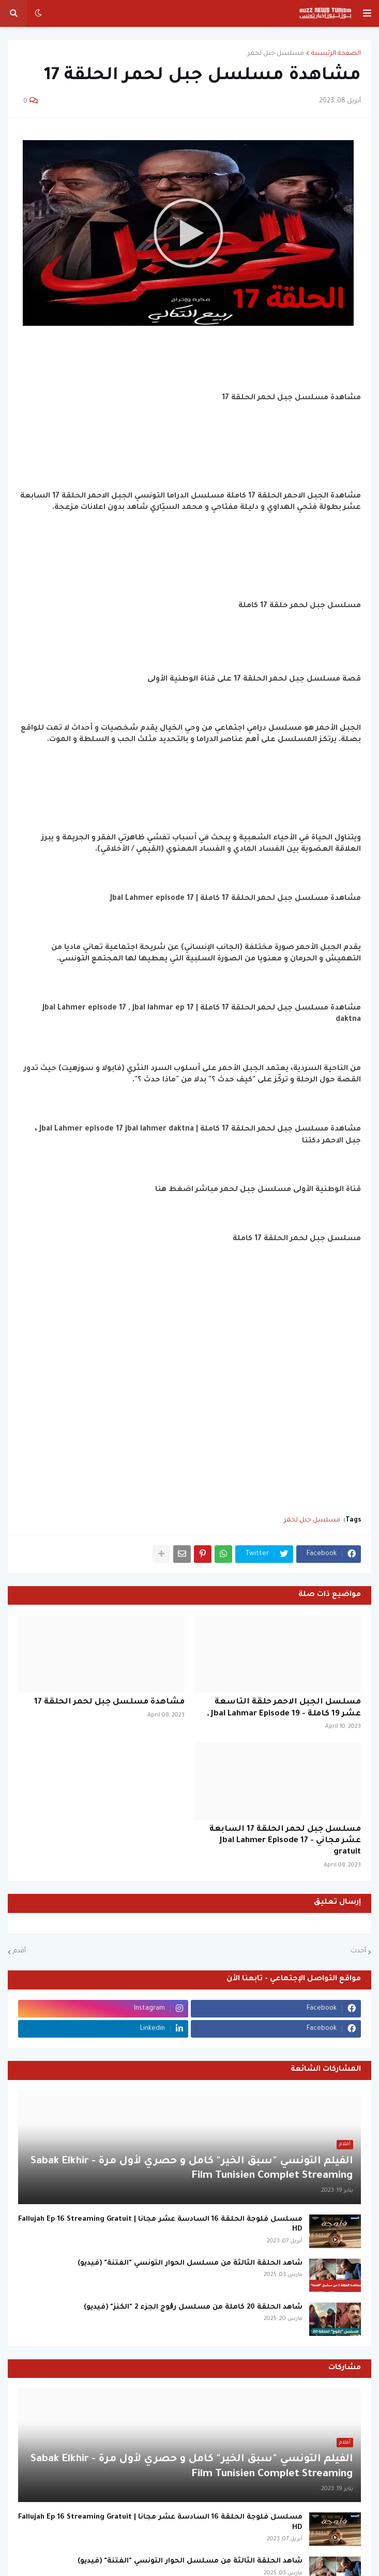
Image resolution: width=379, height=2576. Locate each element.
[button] (367, 13)
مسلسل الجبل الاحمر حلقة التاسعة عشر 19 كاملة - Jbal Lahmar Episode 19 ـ (284, 1708)
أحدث (358, 1951)
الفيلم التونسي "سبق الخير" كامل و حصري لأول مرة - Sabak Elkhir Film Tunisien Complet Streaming (192, 2169)
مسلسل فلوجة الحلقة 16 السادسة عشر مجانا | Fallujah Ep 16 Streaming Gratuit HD (160, 2225)
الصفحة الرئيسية (336, 53)
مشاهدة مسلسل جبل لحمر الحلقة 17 (109, 1702)
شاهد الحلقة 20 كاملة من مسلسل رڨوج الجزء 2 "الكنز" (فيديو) (193, 2307)
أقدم (19, 1951)
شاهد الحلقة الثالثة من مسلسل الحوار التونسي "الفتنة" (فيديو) (190, 2263)
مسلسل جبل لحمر (276, 53)
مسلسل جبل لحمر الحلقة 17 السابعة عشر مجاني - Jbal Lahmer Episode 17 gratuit (285, 1841)
